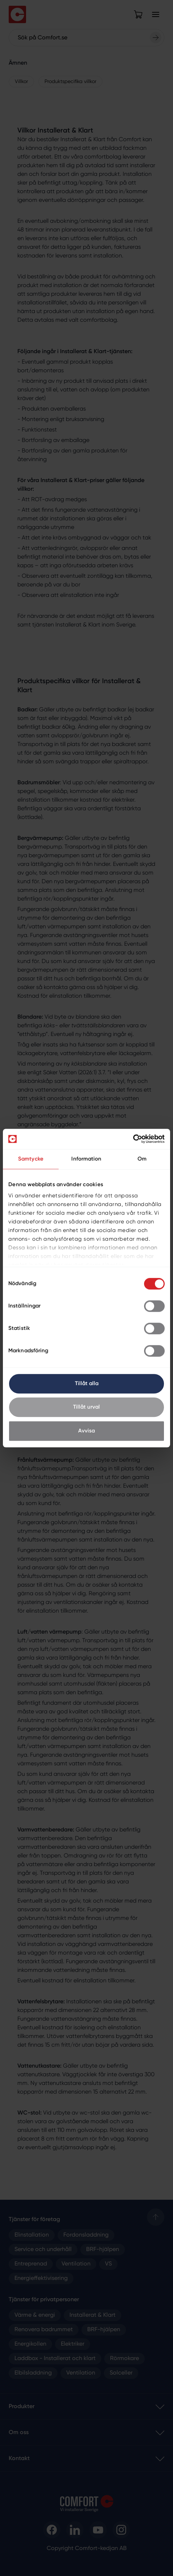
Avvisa (86, 1431)
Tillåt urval (86, 1407)
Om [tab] (142, 1159)
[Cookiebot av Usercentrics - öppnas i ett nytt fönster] (133, 1139)
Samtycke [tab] (30, 1159)
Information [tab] (86, 1159)
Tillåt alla (86, 1383)
